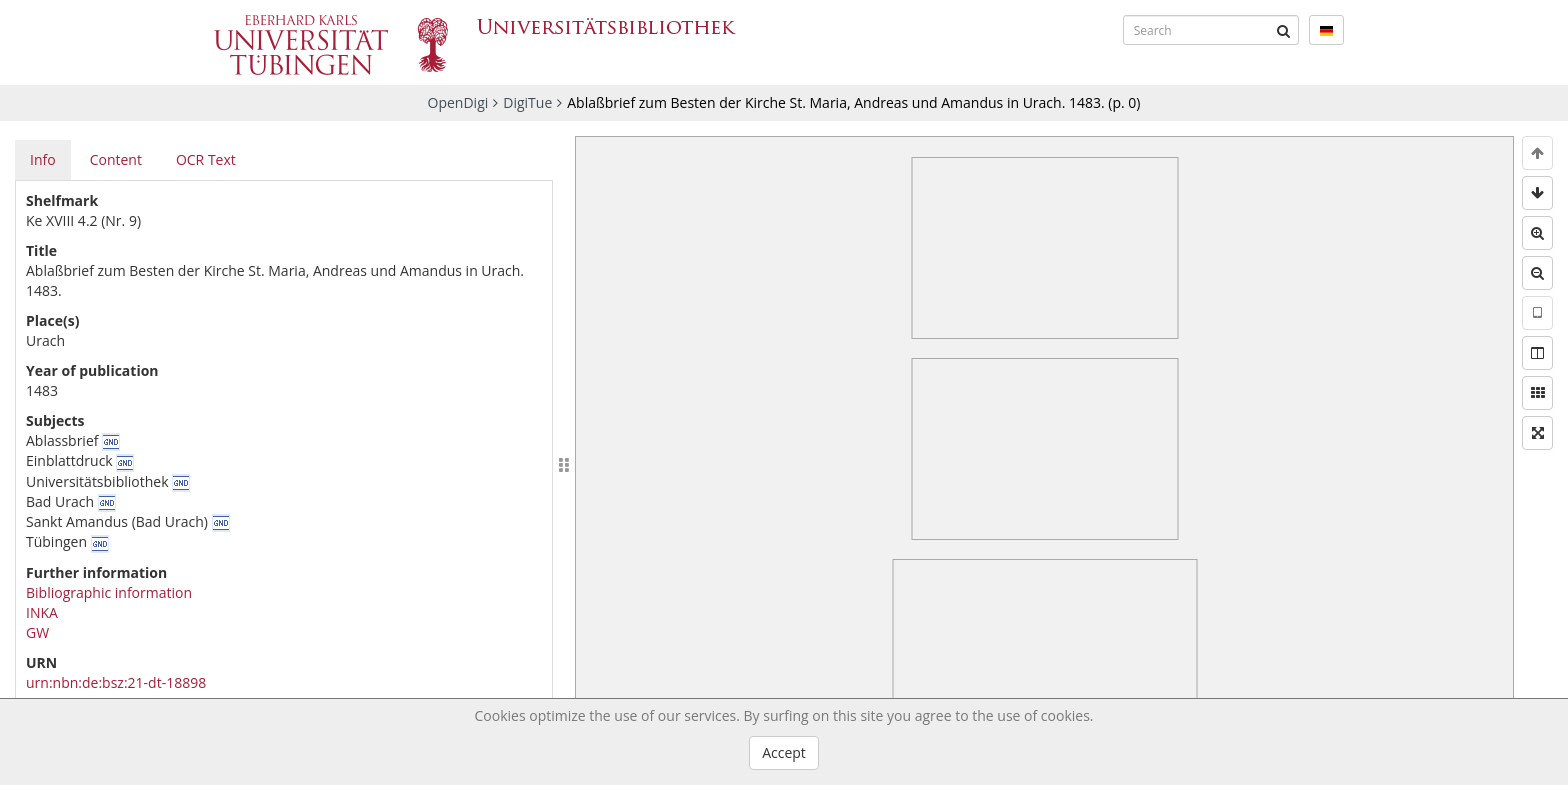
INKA (42, 612)
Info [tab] (43, 159)
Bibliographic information (109, 592)
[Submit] (1284, 30)
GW (37, 632)
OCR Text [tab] (206, 159)
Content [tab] (116, 159)
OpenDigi (458, 102)
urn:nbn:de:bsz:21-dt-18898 (116, 682)
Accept (784, 752)
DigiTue (527, 102)
